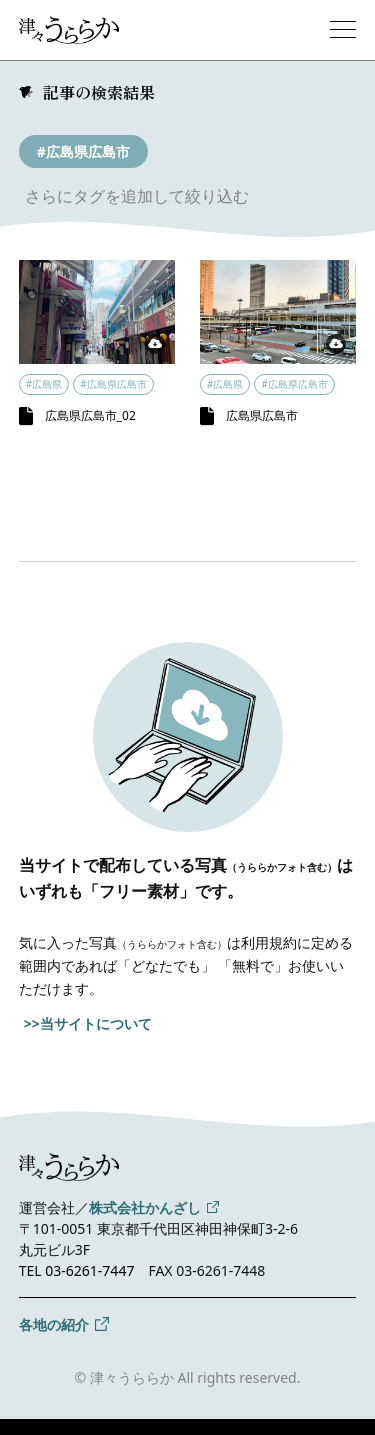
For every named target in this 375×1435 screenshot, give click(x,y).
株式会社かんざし (145, 1207)
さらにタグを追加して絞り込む (137, 196)
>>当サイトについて (88, 1023)
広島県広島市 (262, 415)
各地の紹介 (54, 1324)
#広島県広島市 (83, 151)
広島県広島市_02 (90, 415)
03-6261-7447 (89, 1270)
